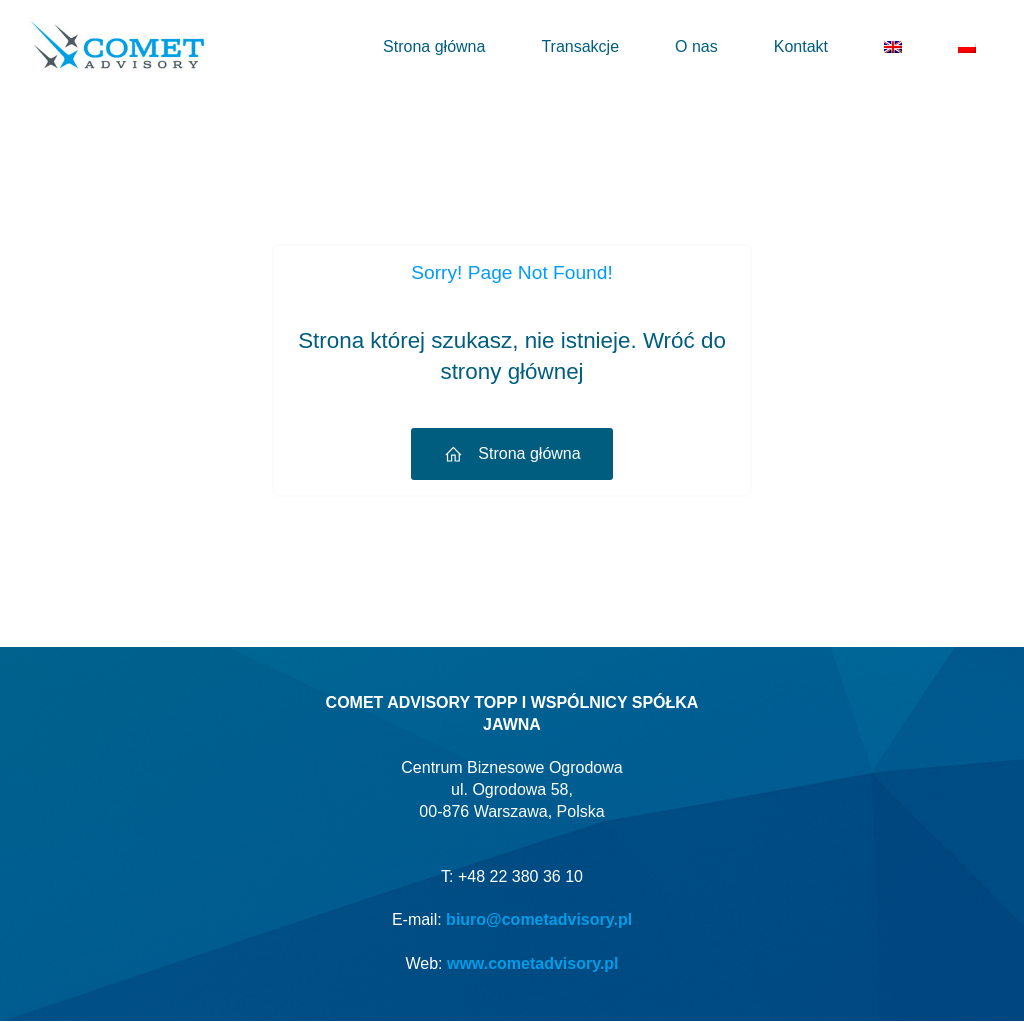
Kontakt (801, 46)
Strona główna (434, 46)
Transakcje (580, 46)
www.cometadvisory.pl (533, 964)
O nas (696, 46)
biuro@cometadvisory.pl (539, 920)
